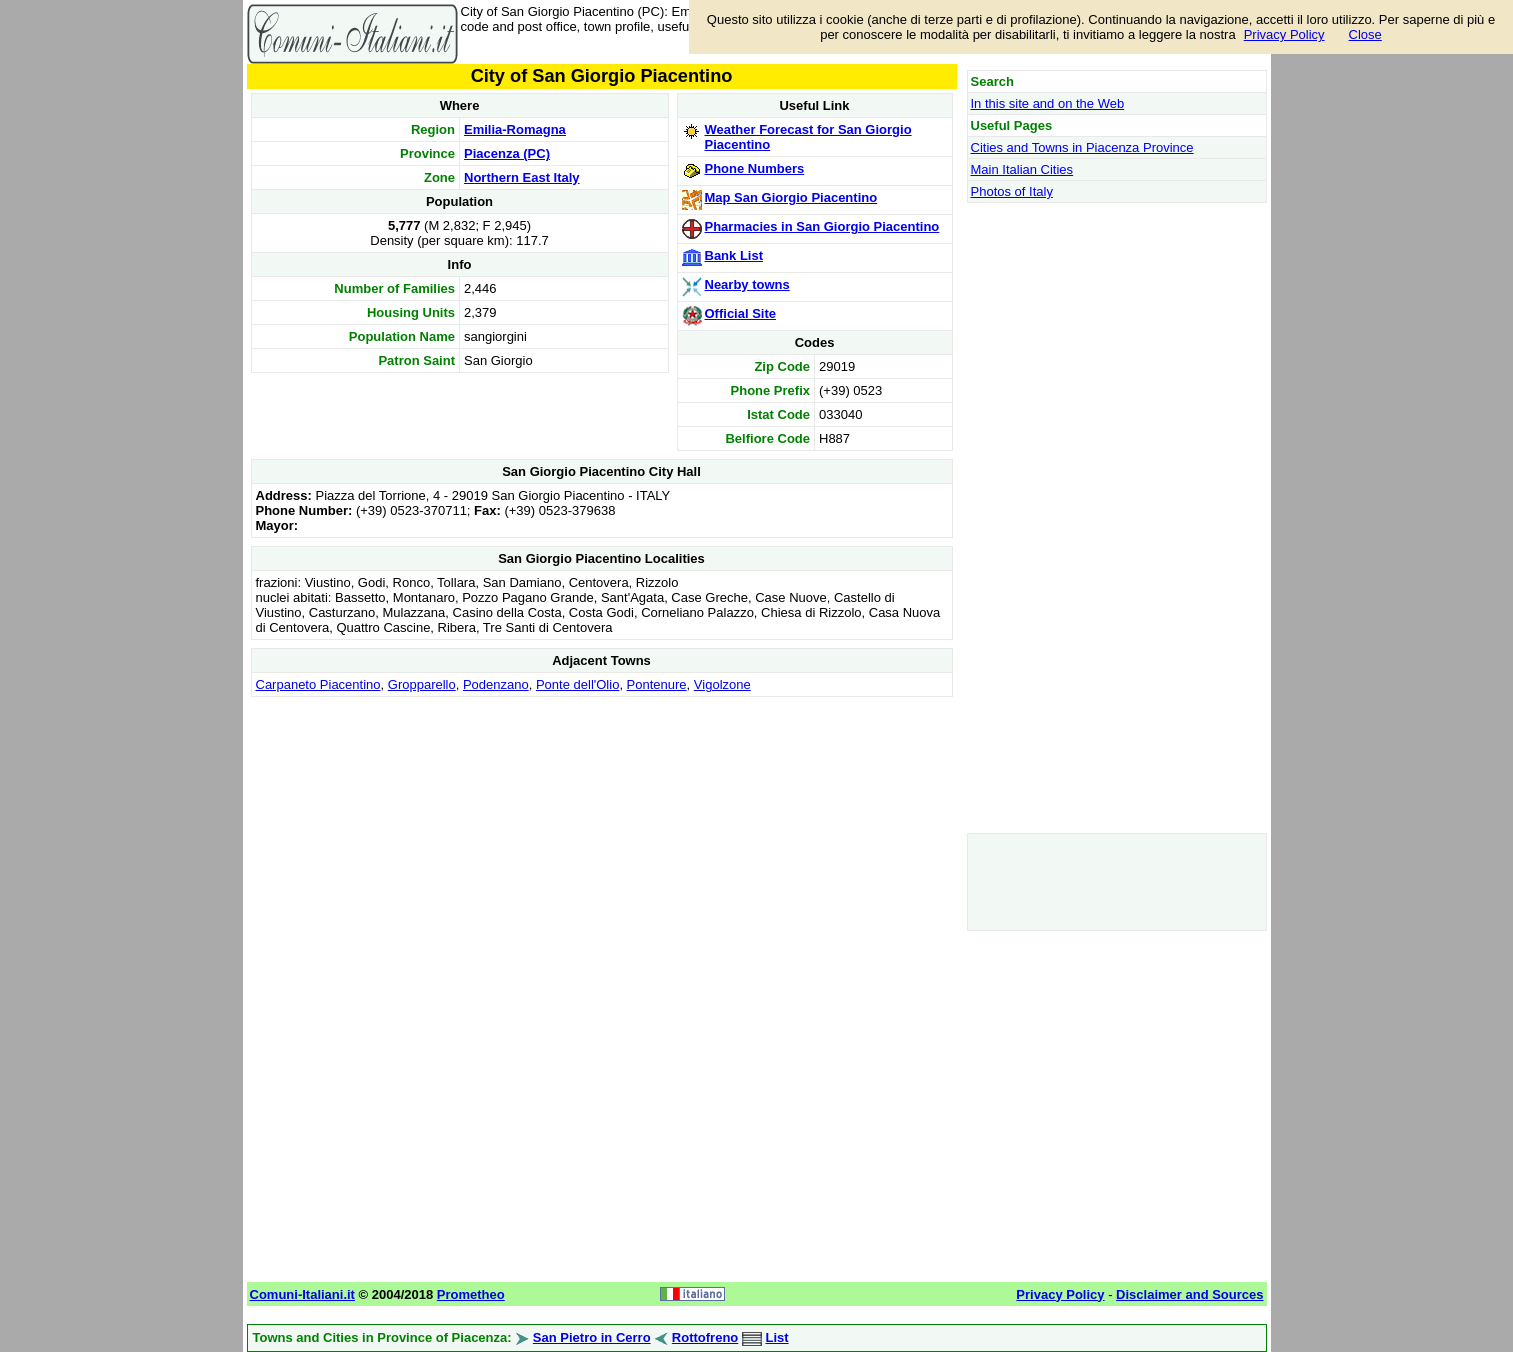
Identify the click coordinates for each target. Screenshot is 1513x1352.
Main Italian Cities (1022, 169)
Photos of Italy (1012, 191)
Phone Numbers (755, 168)
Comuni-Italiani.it (302, 1294)
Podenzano (496, 684)
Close (1365, 34)
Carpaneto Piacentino (318, 684)
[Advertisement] (602, 842)
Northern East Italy (522, 177)
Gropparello (422, 684)
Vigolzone (722, 684)
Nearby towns (747, 284)
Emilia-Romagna (515, 129)
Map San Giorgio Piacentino (791, 197)
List (777, 1337)
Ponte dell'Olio (577, 684)
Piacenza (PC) (507, 153)
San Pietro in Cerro (592, 1337)
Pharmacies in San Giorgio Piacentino (822, 226)
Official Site (741, 313)
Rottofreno (705, 1337)
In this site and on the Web (1048, 103)
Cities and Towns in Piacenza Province (1082, 147)
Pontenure (657, 684)
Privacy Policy (1284, 34)
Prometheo (471, 1294)
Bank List (734, 255)
